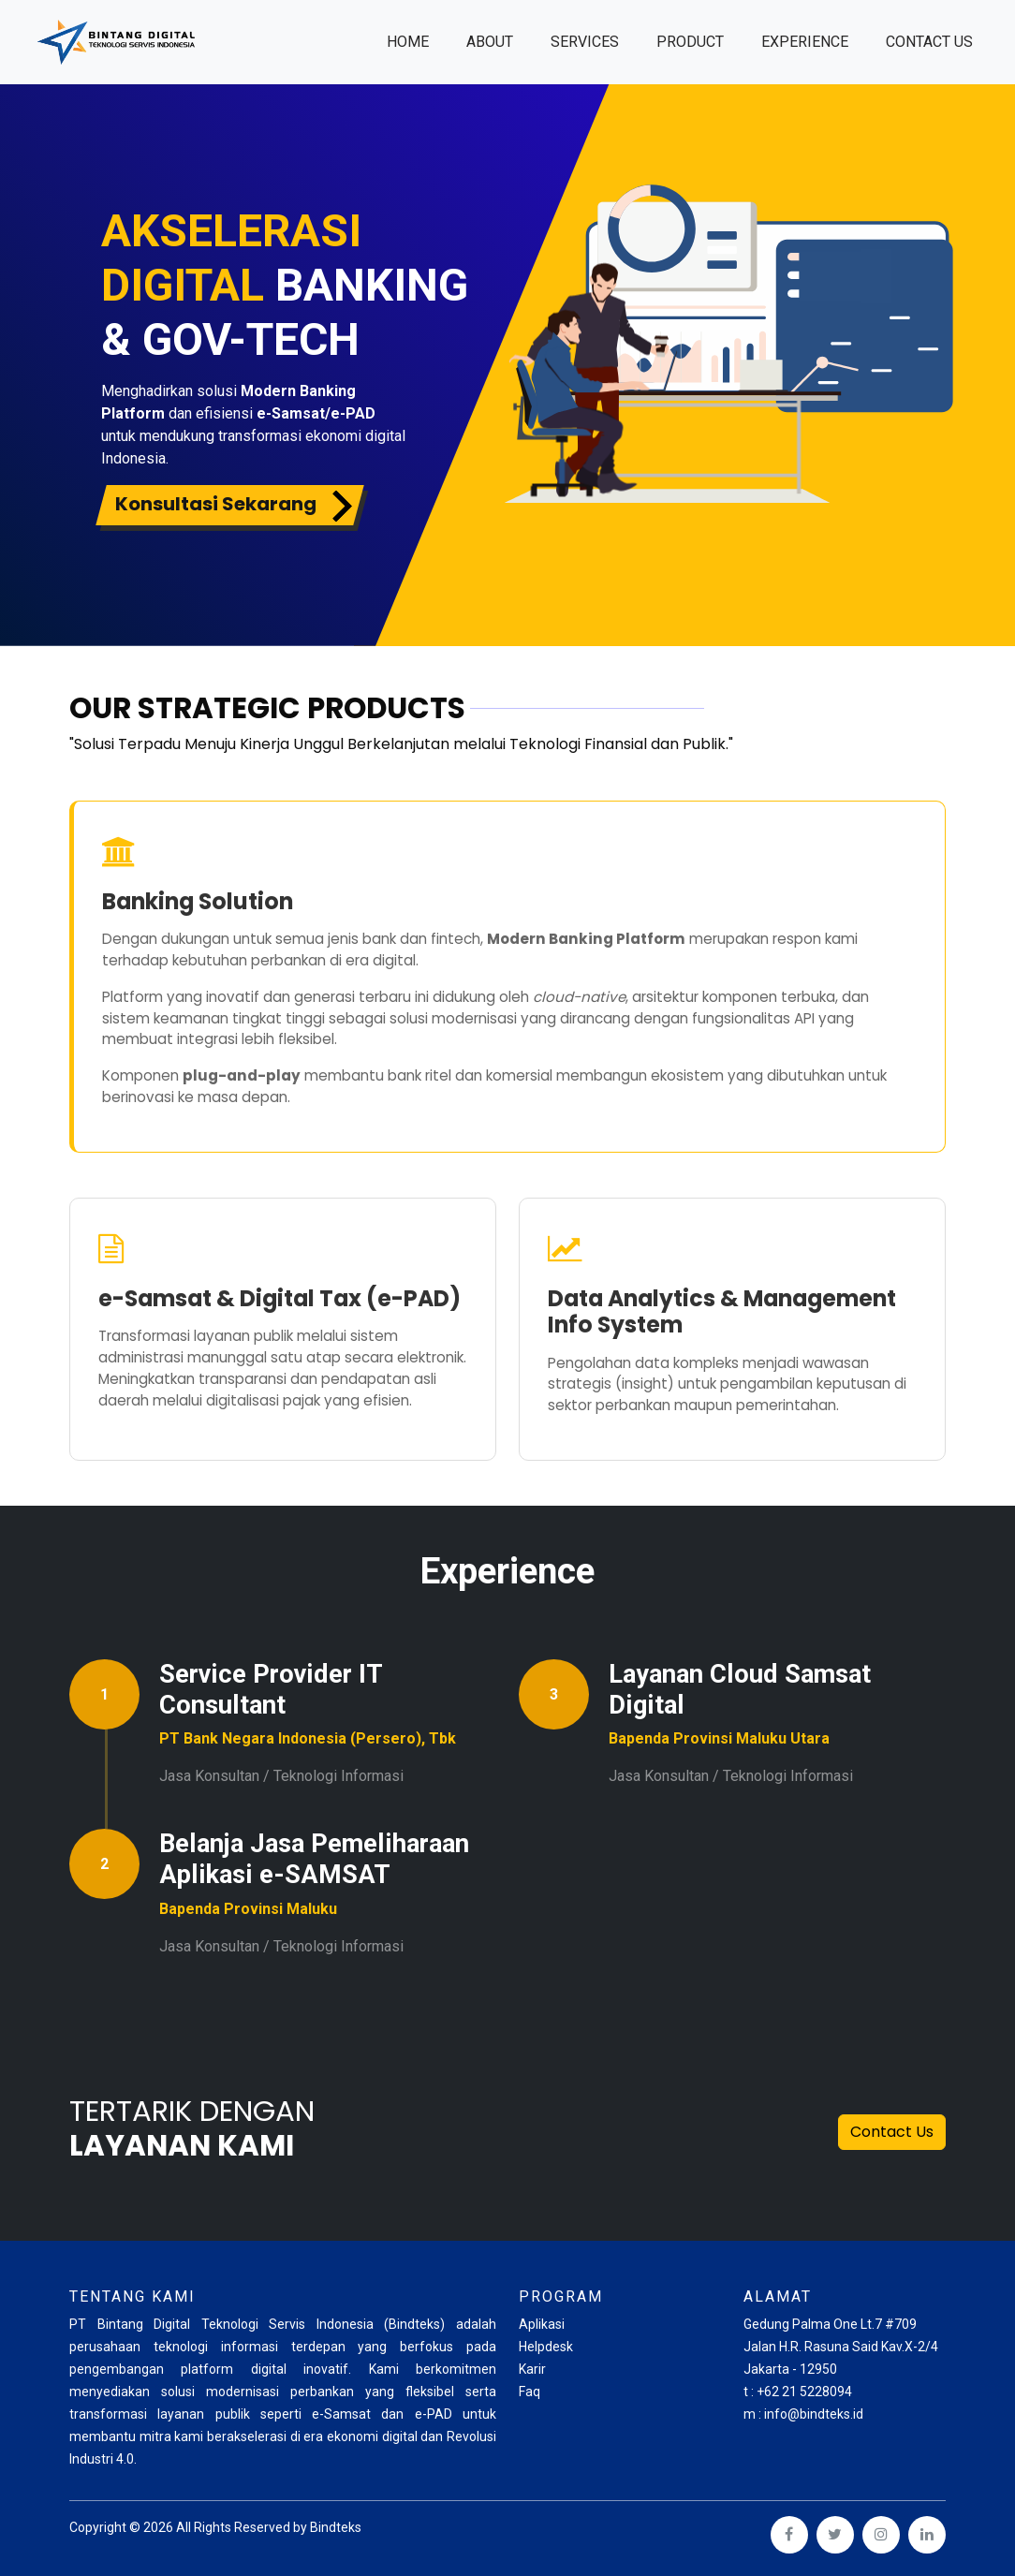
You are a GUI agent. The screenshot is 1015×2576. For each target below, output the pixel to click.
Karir (532, 2369)
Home (417, 40)
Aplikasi (542, 2324)
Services (585, 42)
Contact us (929, 42)
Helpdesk (546, 2346)
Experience (804, 42)
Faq (529, 2391)
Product (690, 42)
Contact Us (892, 2131)
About (489, 42)
